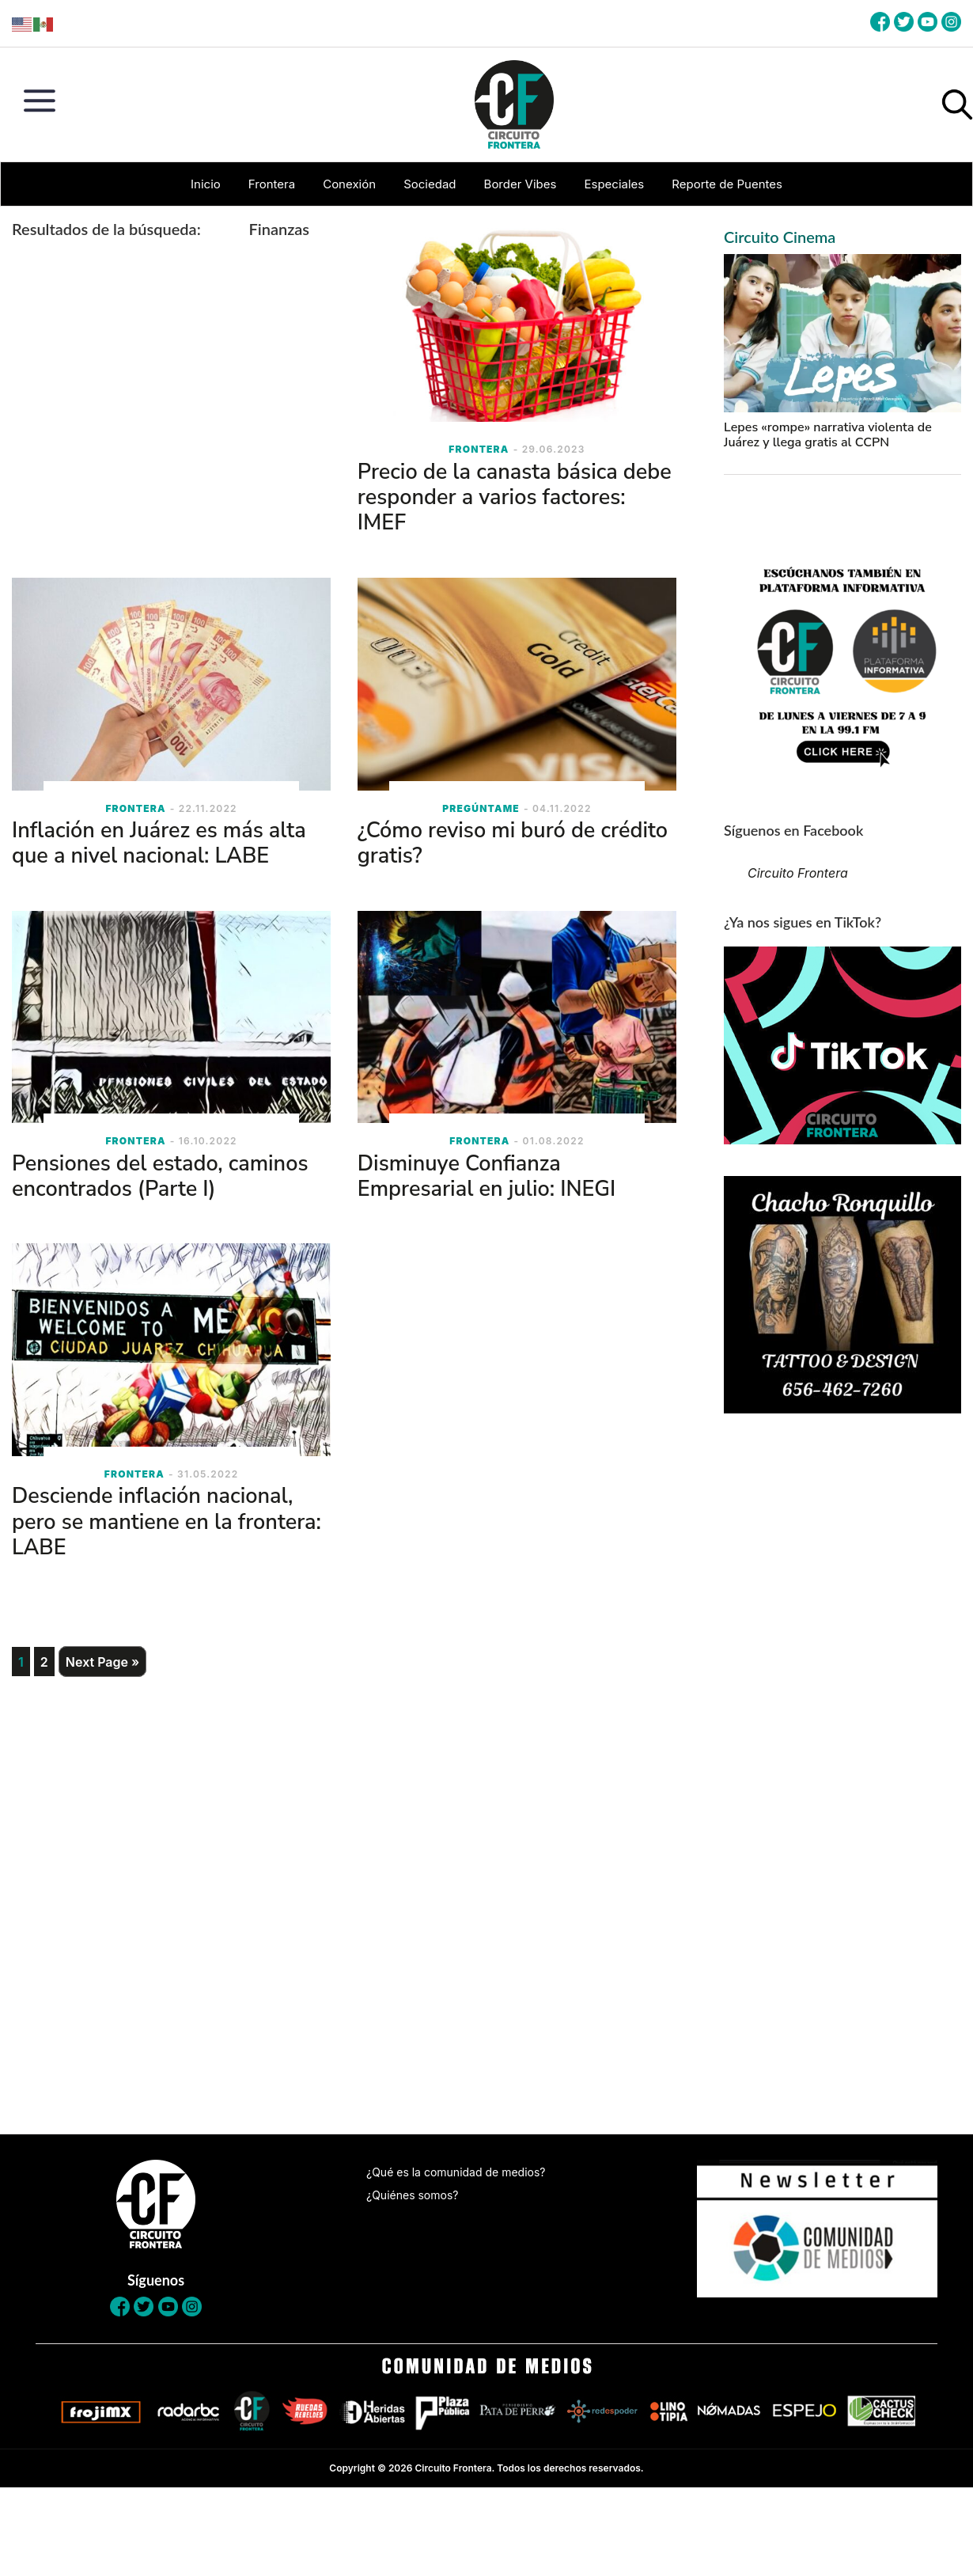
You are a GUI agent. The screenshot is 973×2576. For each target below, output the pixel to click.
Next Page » (102, 1662)
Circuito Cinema (779, 236)
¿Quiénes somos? (412, 2195)
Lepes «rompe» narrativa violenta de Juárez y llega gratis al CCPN (828, 435)
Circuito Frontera (798, 873)
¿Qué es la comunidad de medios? (455, 2172)
